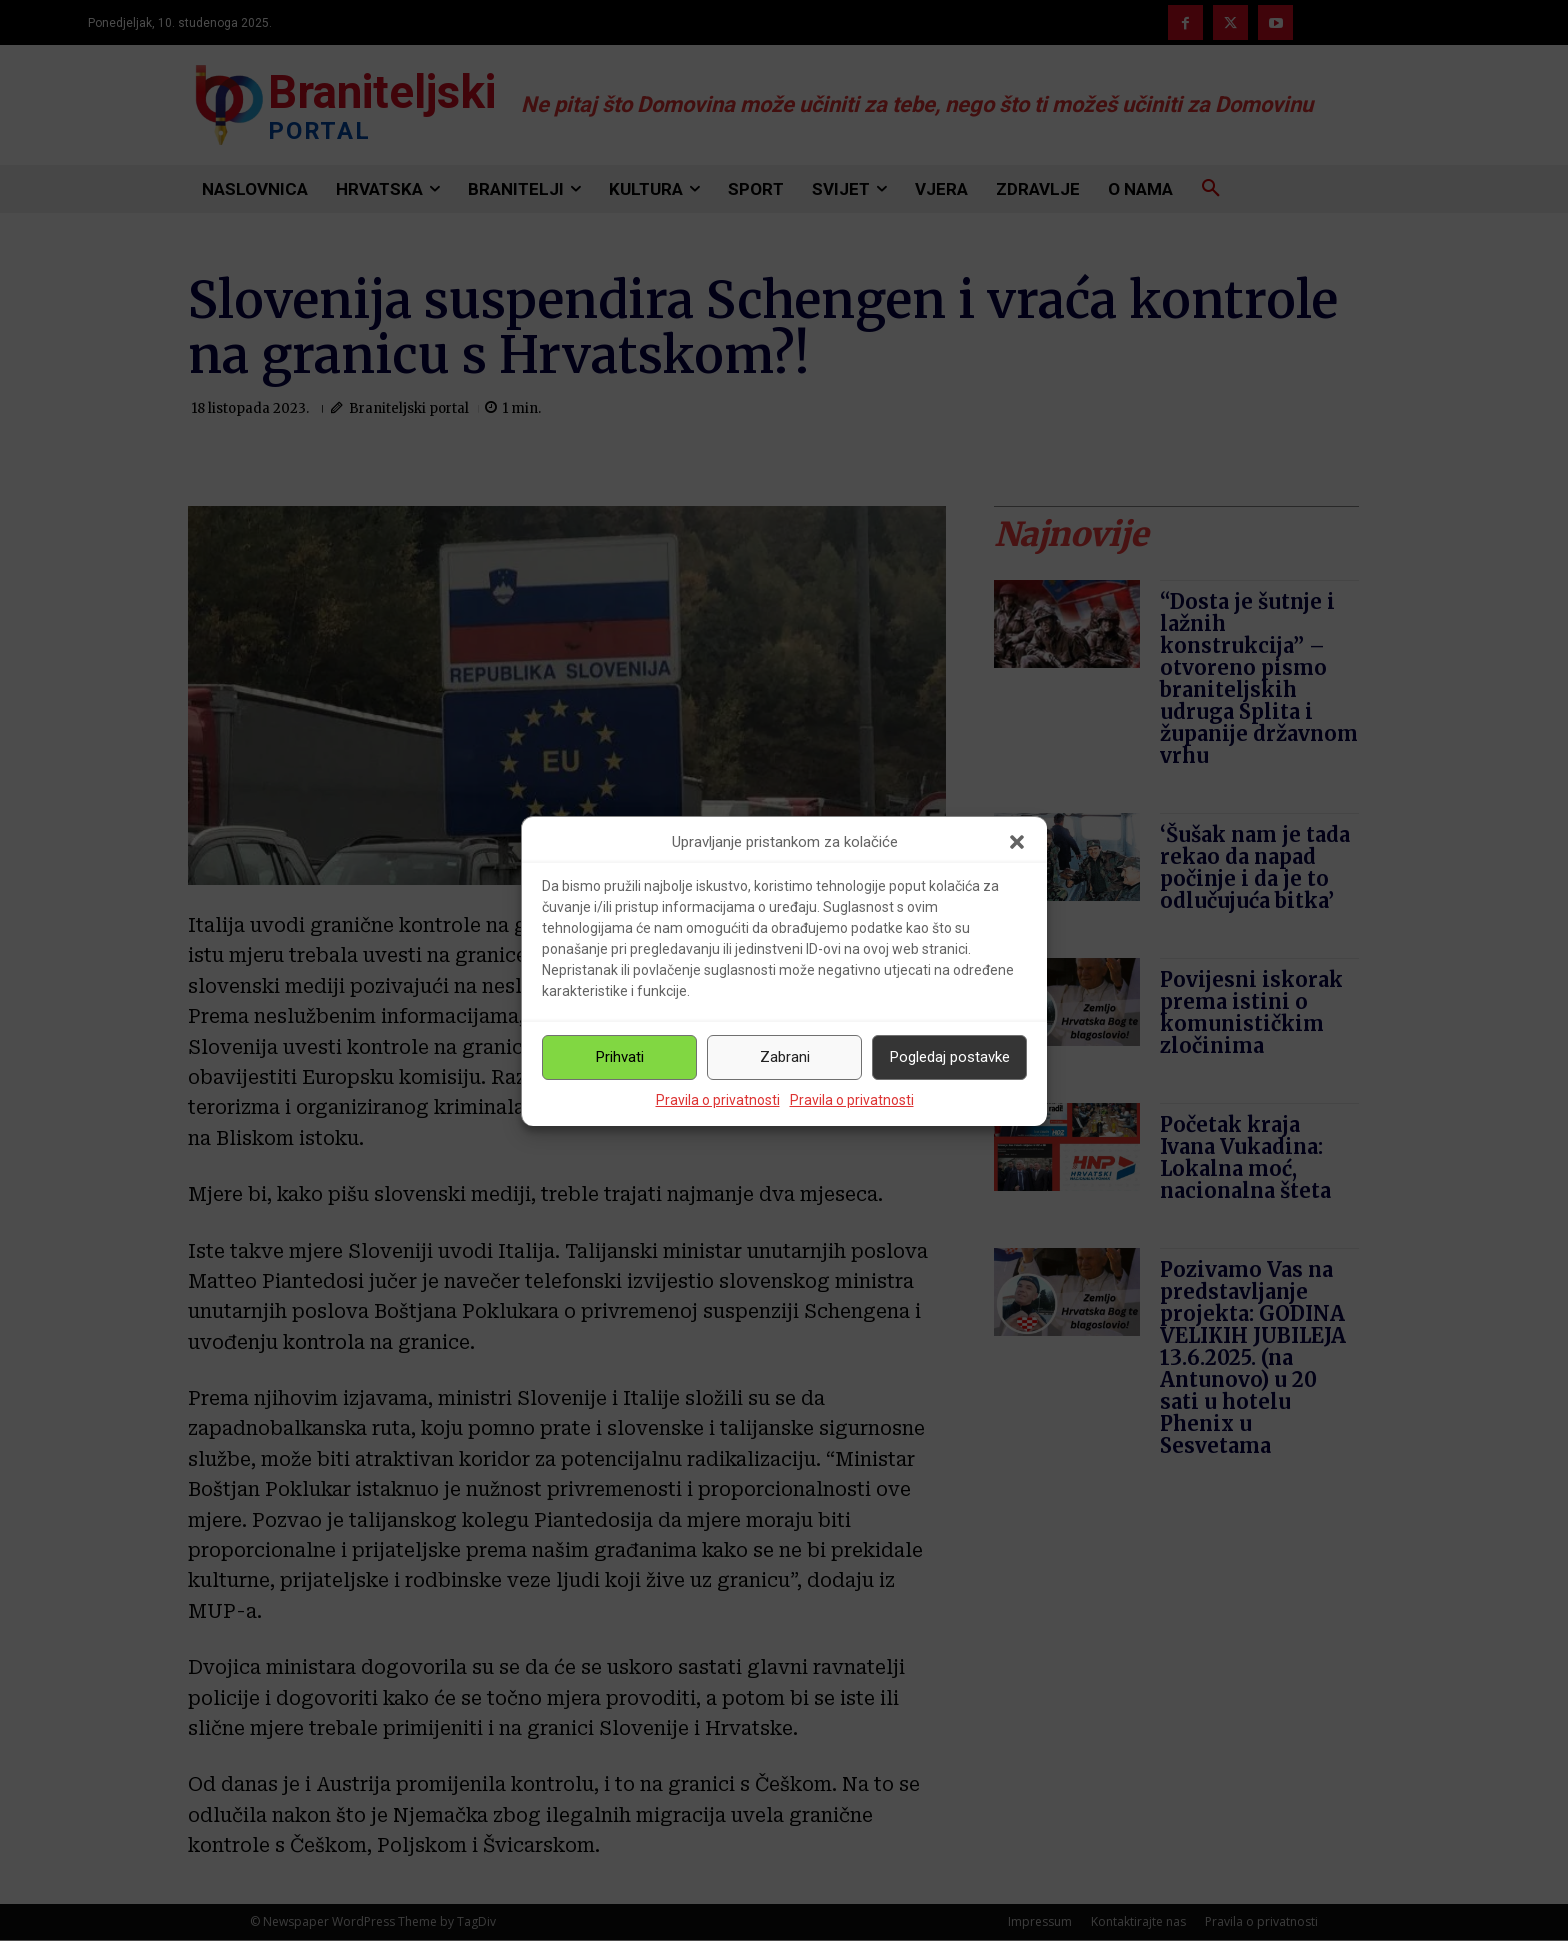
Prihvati (620, 1057)
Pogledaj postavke (950, 1057)
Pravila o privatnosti (718, 1100)
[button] (1017, 842)
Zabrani (785, 1057)
